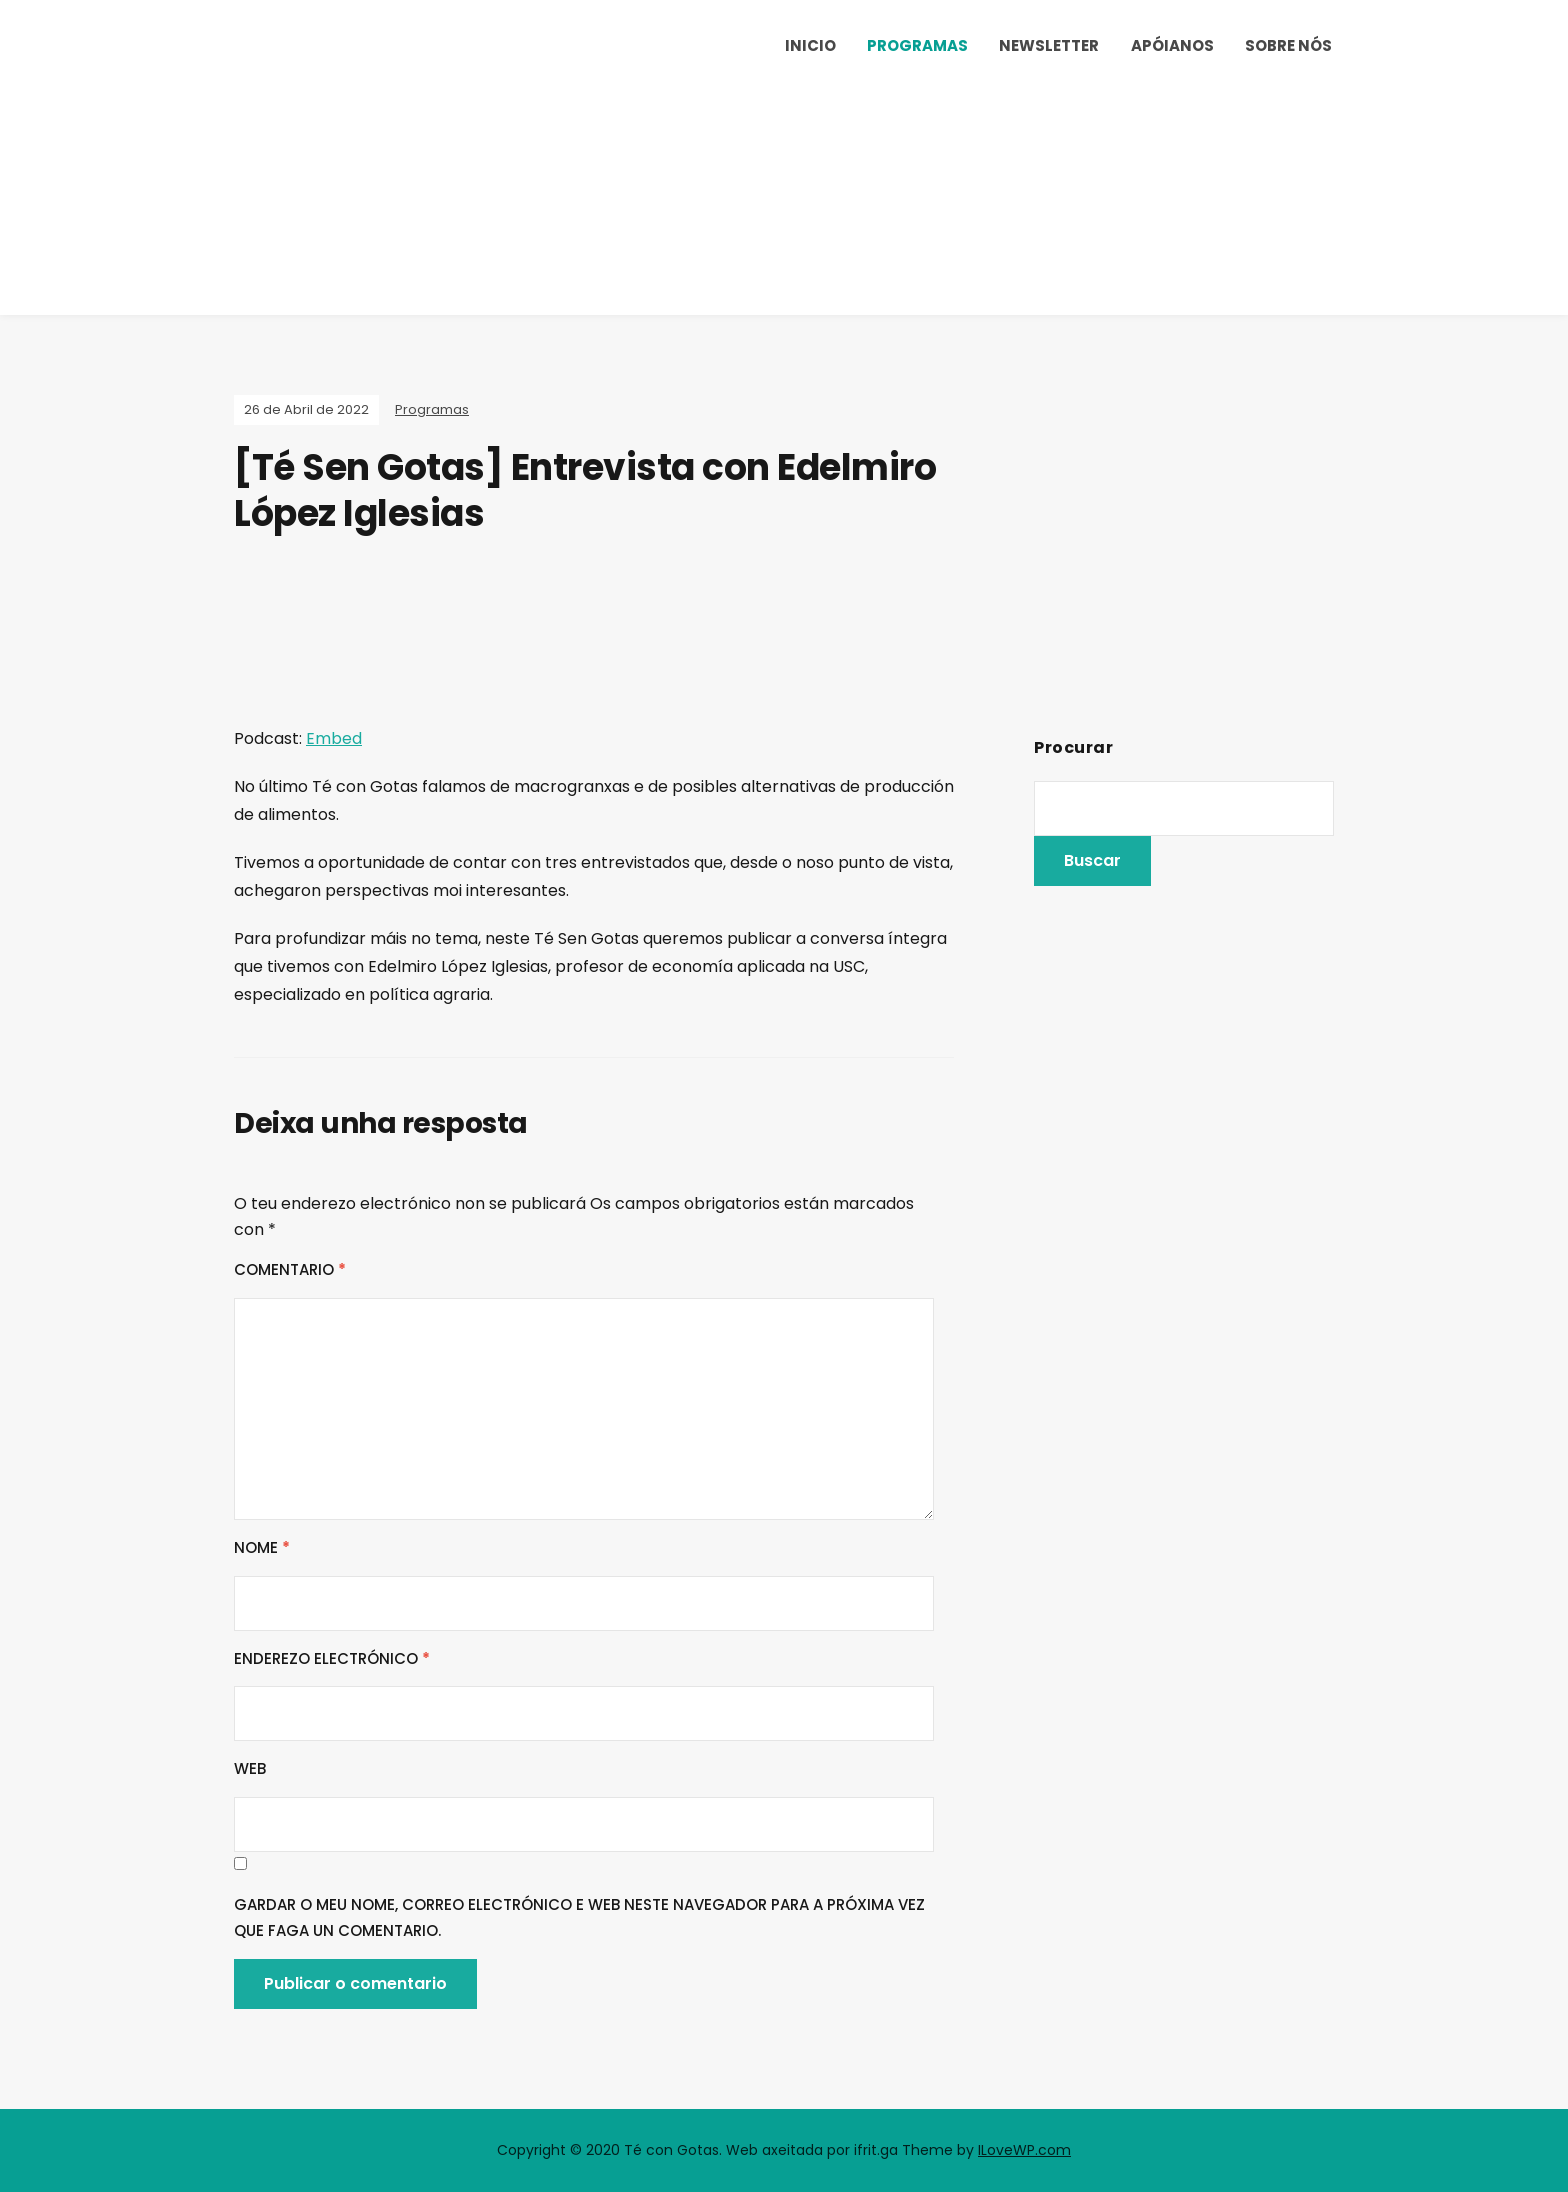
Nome (262, 1547)
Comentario (290, 1269)
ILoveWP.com (1024, 2150)
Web (250, 1768)
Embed (334, 738)
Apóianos (1172, 45)
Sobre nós (1288, 45)
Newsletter (1049, 45)
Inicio (810, 45)
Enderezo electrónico (332, 1658)
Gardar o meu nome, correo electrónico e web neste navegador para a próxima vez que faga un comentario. (579, 1917)
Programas (917, 45)
